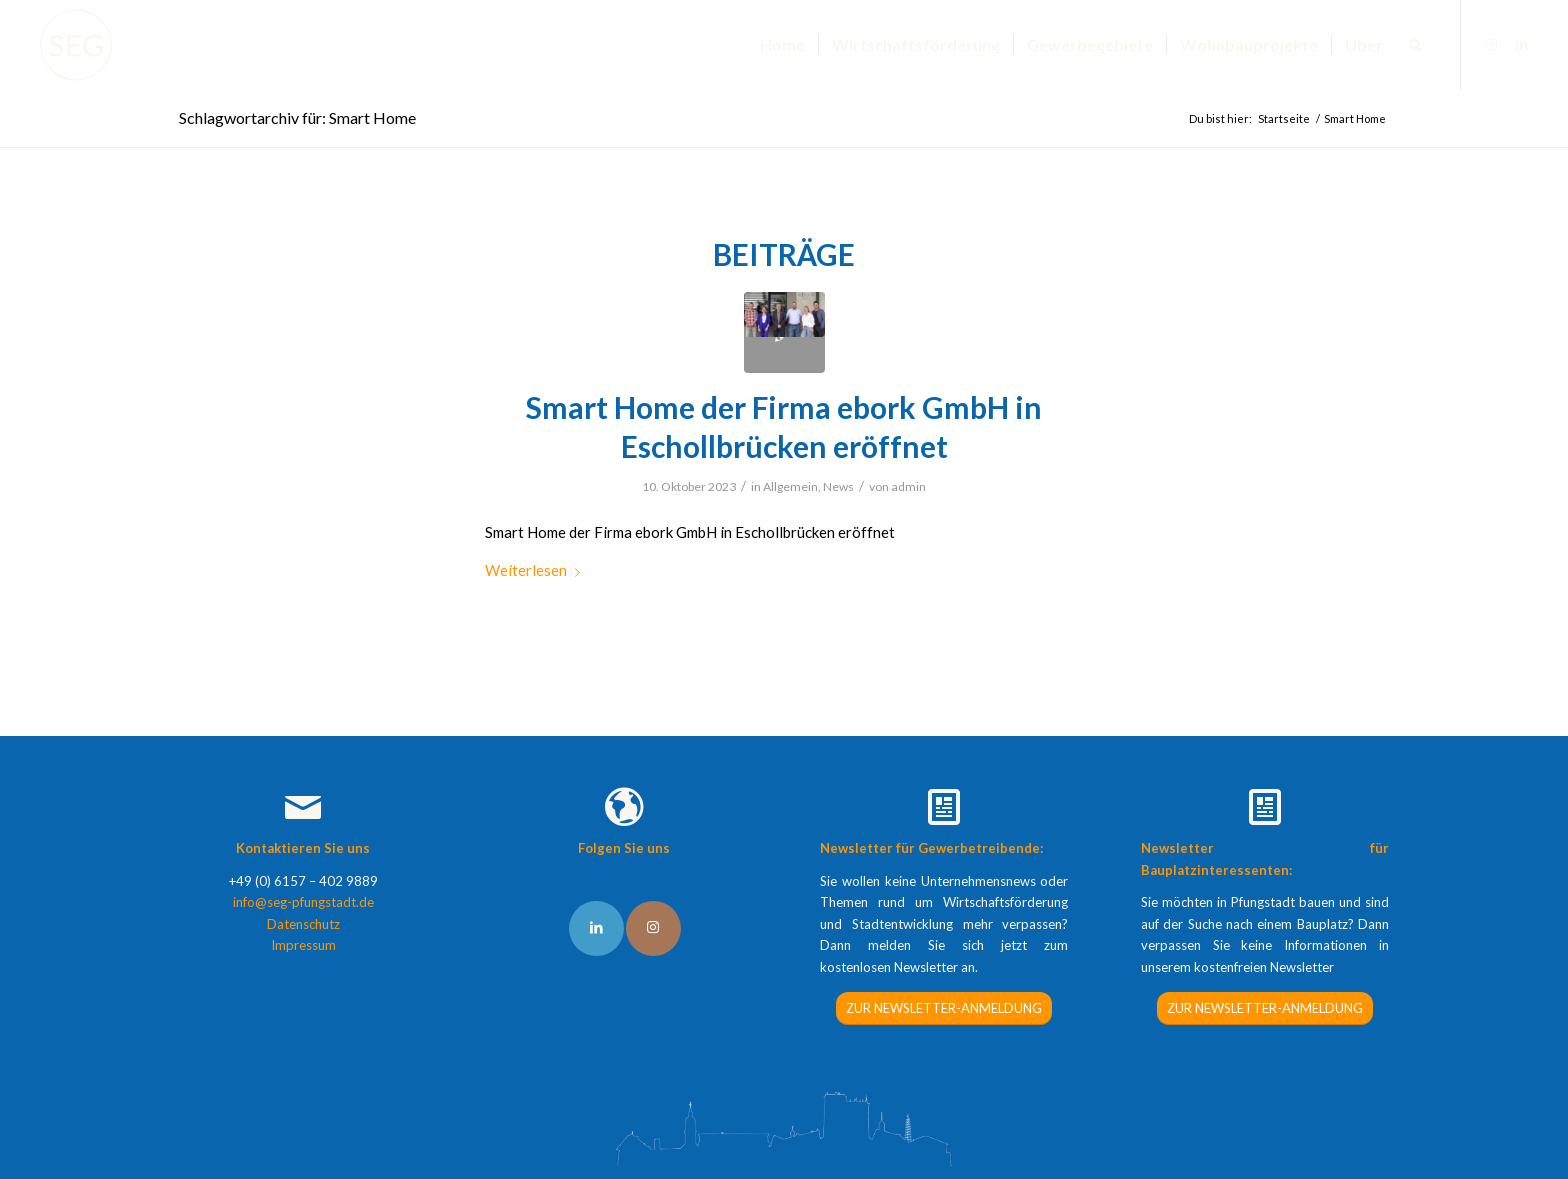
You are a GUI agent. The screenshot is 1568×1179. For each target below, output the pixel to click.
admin (908, 486)
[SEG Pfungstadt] (76, 45)
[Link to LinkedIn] (596, 928)
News (838, 486)
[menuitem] (782, 45)
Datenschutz (303, 924)
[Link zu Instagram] (1492, 44)
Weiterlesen (536, 570)
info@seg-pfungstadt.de (303, 902)
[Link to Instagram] (653, 928)
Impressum (303, 945)
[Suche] (1415, 45)
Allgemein (790, 486)
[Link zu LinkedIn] (1522, 44)
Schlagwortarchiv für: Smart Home (297, 117)
